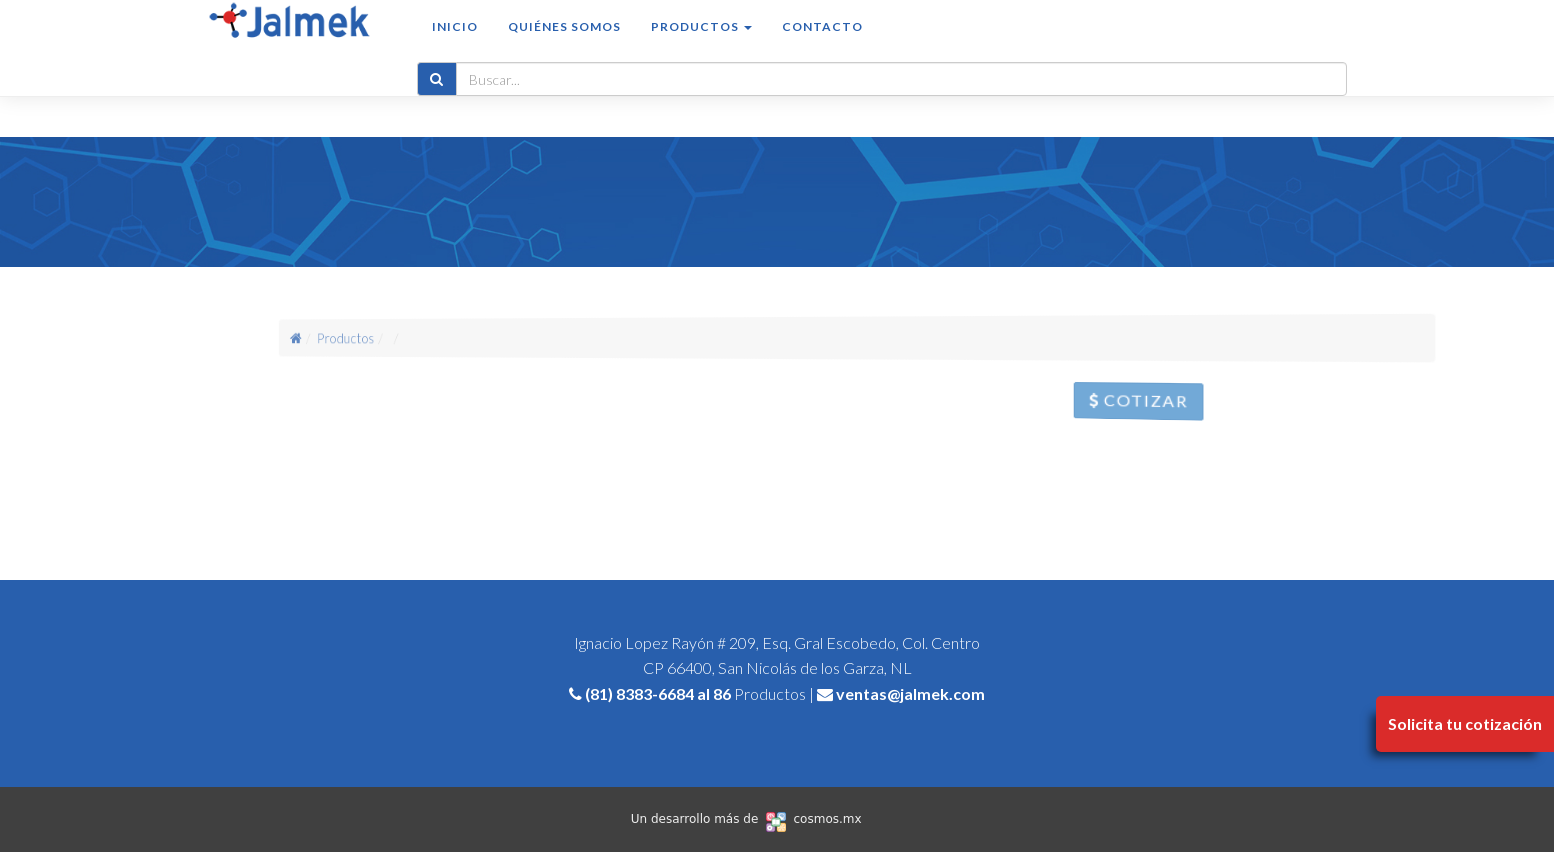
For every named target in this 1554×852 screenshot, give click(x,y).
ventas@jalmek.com (910, 693)
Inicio (455, 46)
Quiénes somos (564, 46)
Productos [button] (701, 46)
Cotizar (1159, 405)
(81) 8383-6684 (639, 693)
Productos (379, 338)
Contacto (822, 46)
